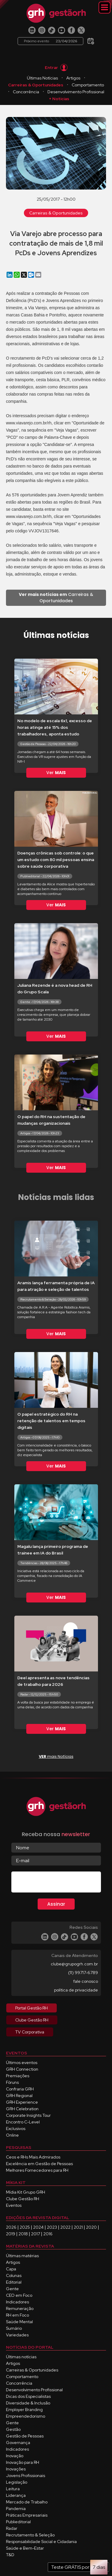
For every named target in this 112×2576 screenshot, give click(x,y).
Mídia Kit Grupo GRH (25, 2192)
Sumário (14, 2328)
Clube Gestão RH (22, 2198)
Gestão (13, 2429)
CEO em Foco (19, 2295)
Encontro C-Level (23, 2122)
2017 (35, 2233)
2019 (10, 2233)
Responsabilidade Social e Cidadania (41, 2541)
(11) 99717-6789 (83, 1972)
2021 (78, 2227)
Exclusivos (15, 2128)
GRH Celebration (22, 2108)
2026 (11, 2227)
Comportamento (88, 85)
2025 (25, 2227)
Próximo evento (50, 41)
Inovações (16, 2469)
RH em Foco (17, 2315)
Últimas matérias (22, 2255)
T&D (10, 2554)
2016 (48, 2233)
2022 (65, 2227)
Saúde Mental (19, 2321)
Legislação (16, 2482)
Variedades (17, 2335)
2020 (91, 2227)
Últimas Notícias (42, 78)
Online (12, 2135)
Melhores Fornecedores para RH (37, 2170)
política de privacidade (76, 1990)
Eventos (14, 2205)
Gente (12, 2288)
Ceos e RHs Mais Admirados (33, 2157)
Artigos (73, 78)
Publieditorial (18, 2521)
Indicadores (17, 2302)
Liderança (16, 2495)
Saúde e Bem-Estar (25, 2548)
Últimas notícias (21, 2356)
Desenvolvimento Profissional (75, 91)
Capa (11, 2269)
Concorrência (26, 91)
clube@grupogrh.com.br (74, 1964)
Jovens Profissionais (25, 2475)
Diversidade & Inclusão (28, 2403)
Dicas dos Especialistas (28, 2396)
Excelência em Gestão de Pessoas (39, 2163)
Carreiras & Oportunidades (35, 85)
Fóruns (12, 2082)
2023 (52, 2227)
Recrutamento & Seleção (30, 2535)
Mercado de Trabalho (26, 2502)
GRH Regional (19, 2095)
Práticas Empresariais (26, 2515)
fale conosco (85, 1981)
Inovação (14, 2455)
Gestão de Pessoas (25, 2436)
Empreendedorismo (25, 2416)
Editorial (14, 2282)
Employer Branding (24, 2409)
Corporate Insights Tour (28, 2115)
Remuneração (19, 2308)
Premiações (17, 2075)
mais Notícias (56, 1756)
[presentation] (56, 1883)
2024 (38, 2227)
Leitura (13, 2488)
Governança (18, 2442)
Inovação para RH (22, 2462)
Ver (56, 773)
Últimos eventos (21, 2062)
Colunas (14, 2275)
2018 (23, 2233)
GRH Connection (22, 2069)
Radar (11, 2528)
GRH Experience (22, 2102)
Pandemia (16, 2508)
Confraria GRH (20, 2089)
